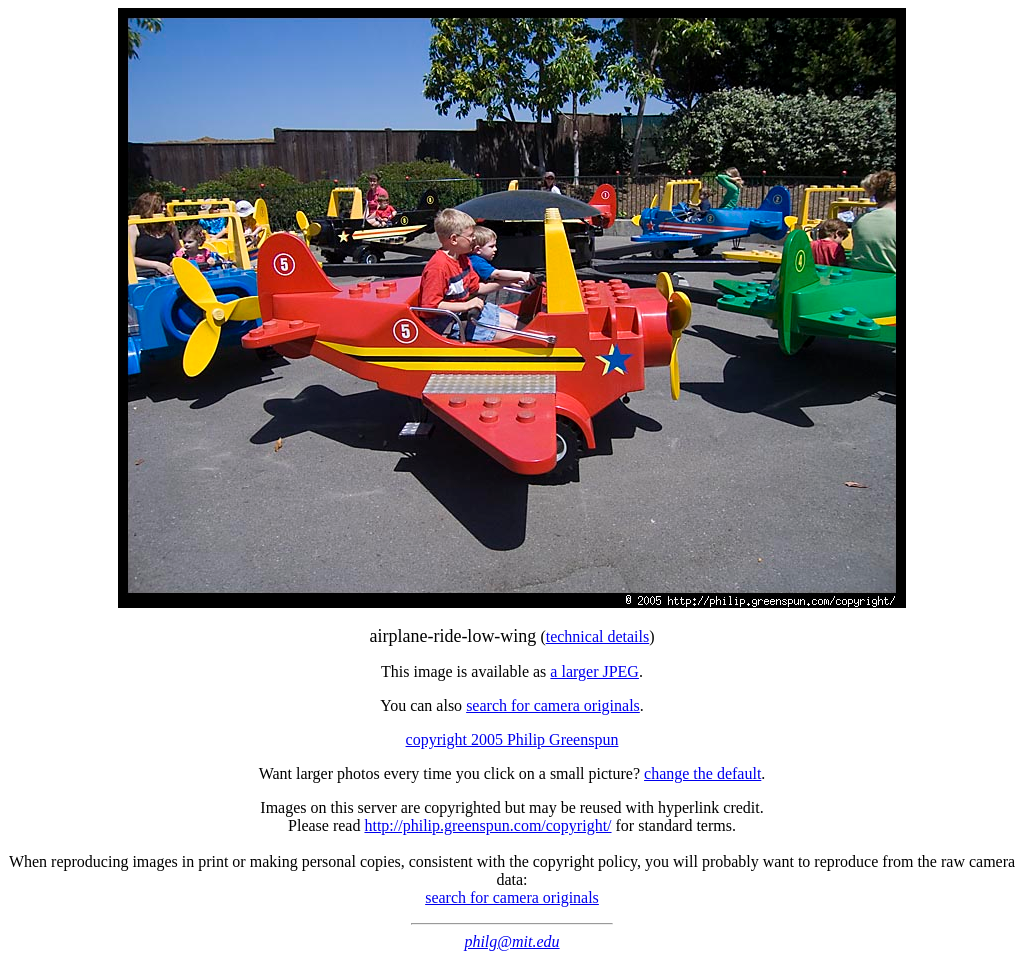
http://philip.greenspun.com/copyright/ (487, 825)
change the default (702, 773)
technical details (598, 636)
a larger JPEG (594, 671)
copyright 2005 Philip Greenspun (512, 739)
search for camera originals (553, 705)
